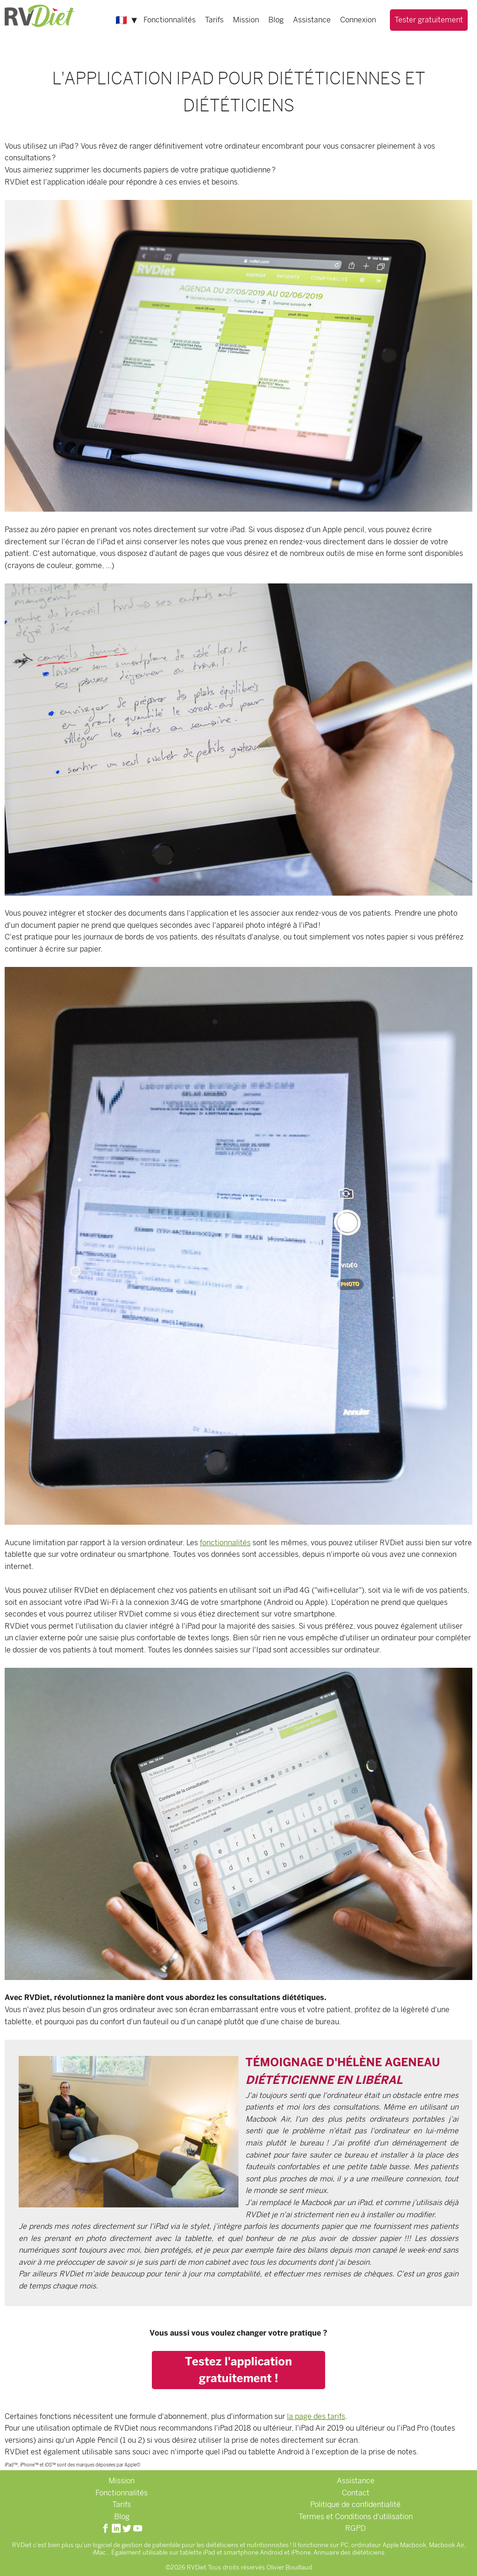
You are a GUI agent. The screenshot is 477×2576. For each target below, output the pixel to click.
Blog (276, 19)
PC (344, 2545)
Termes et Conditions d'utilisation (356, 2516)
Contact (355, 2492)
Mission (246, 19)
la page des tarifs (316, 2416)
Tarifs (214, 19)
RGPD (355, 2528)
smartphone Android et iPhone (267, 2552)
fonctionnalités (225, 1542)
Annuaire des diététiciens (349, 2552)
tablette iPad (197, 2552)
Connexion (358, 19)
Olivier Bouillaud (289, 2567)
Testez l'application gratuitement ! (238, 2369)
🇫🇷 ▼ (127, 20)
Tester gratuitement (429, 19)
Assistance (312, 19)
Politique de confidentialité (355, 2504)
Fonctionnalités (169, 19)
